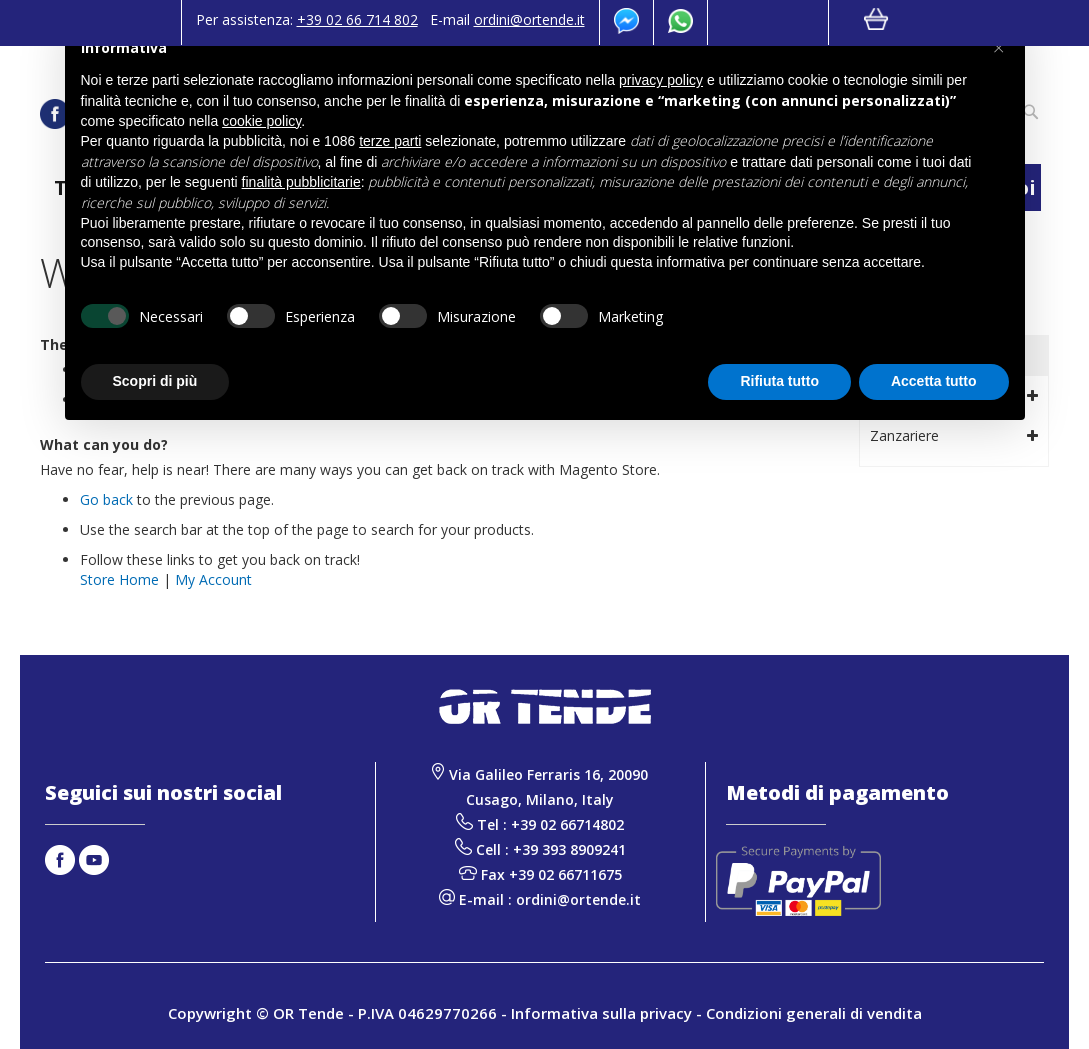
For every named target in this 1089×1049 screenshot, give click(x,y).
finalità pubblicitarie (301, 182)
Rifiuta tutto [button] (779, 381)
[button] (999, 48)
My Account (213, 579)
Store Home (119, 579)
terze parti (390, 141)
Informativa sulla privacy (601, 1013)
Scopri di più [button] (155, 381)
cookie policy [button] (261, 121)
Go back (106, 499)
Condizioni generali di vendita (814, 1013)
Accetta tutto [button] (934, 381)
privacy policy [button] (661, 80)
